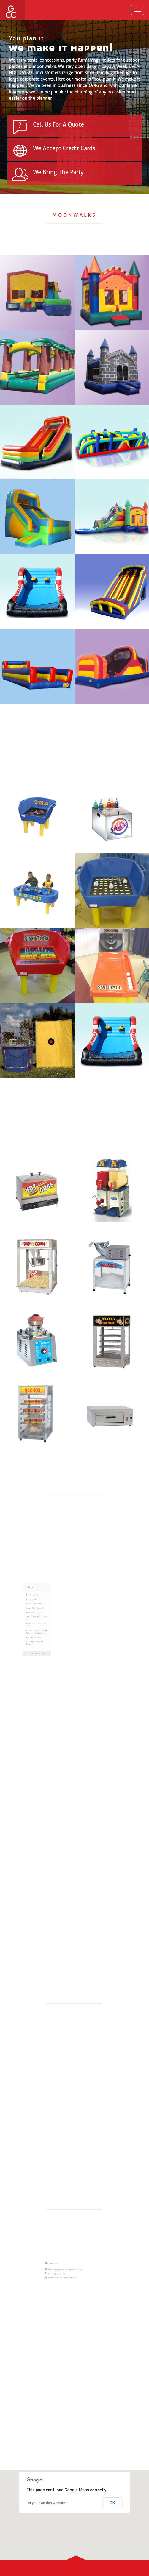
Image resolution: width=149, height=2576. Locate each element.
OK (112, 2502)
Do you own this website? (47, 2503)
